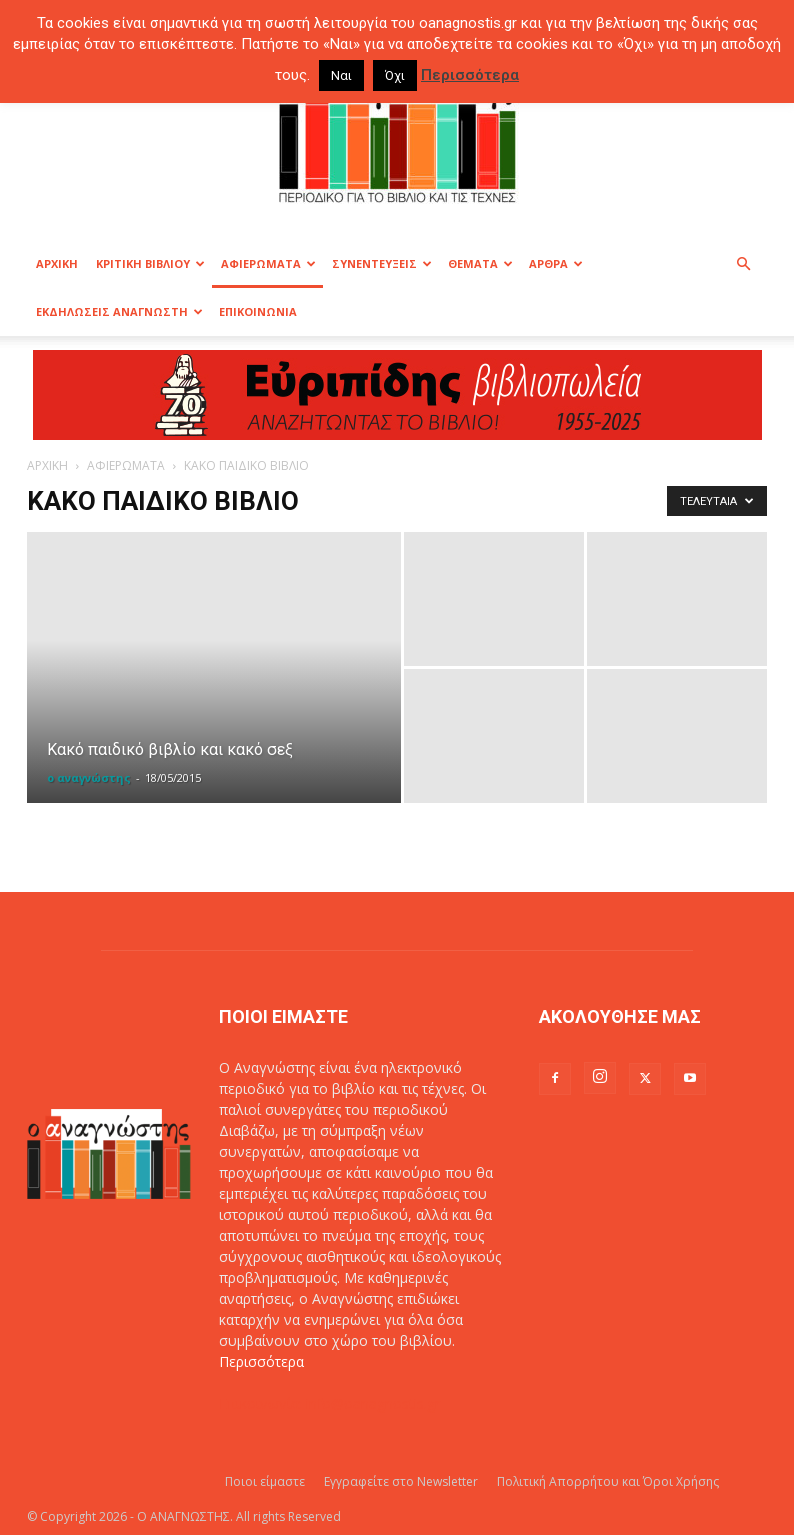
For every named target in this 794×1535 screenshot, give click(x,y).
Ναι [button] (341, 75)
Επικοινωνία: (262, 1403)
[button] (743, 264)
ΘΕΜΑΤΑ (480, 263)
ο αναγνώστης (89, 777)
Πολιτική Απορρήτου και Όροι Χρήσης (608, 1481)
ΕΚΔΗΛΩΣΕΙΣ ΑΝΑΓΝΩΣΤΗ (119, 311)
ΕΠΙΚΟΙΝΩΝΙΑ (258, 311)
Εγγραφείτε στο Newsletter (401, 1481)
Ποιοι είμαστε (265, 1481)
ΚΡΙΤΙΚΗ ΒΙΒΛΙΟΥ (150, 263)
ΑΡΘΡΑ (556, 263)
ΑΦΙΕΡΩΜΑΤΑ (268, 263)
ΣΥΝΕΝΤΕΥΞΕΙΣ (382, 263)
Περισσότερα (261, 1361)
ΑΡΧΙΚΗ (57, 263)
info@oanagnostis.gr (373, 1403)
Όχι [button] (395, 75)
